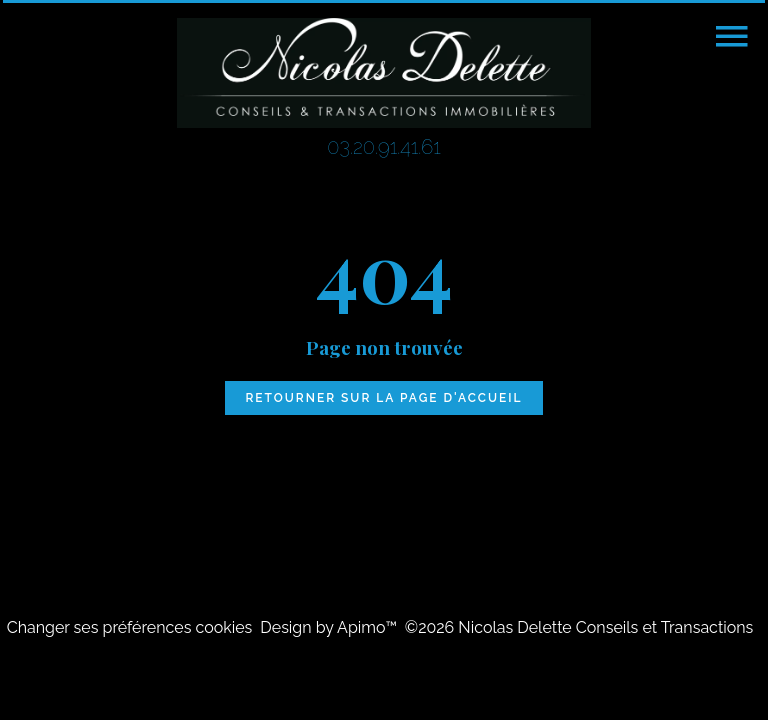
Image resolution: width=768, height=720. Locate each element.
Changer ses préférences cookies (130, 627)
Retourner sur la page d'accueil (383, 398)
